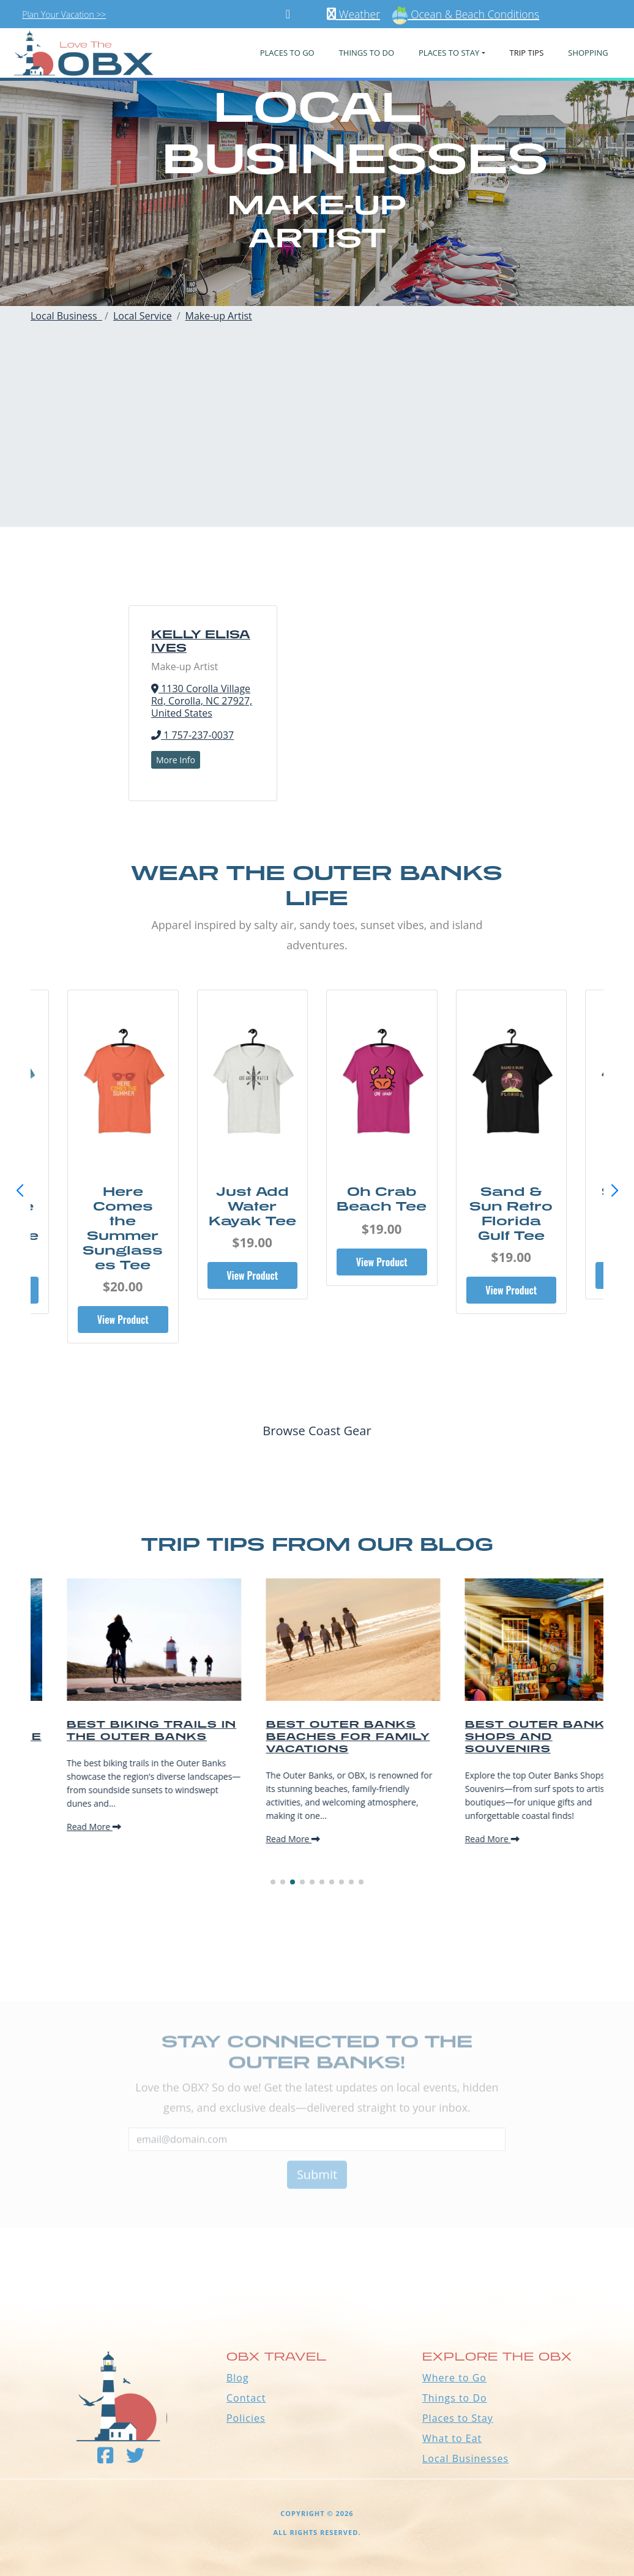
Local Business (66, 316)
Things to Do (454, 2398)
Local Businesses (465, 2458)
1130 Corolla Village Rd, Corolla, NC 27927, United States (201, 701)
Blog (237, 2377)
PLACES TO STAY (449, 52)
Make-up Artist (218, 316)
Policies (246, 2418)
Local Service (142, 316)
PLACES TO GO (287, 52)
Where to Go (454, 2377)
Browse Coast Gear (317, 1430)
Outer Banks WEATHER (317, 2243)
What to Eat (452, 2438)
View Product (123, 1290)
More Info (175, 760)
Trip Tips (527, 52)
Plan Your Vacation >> (64, 14)
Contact (246, 2398)
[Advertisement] (317, 441)
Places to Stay (457, 2418)
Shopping (588, 52)
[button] (614, 1191)
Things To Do (366, 52)
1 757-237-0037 (192, 735)
